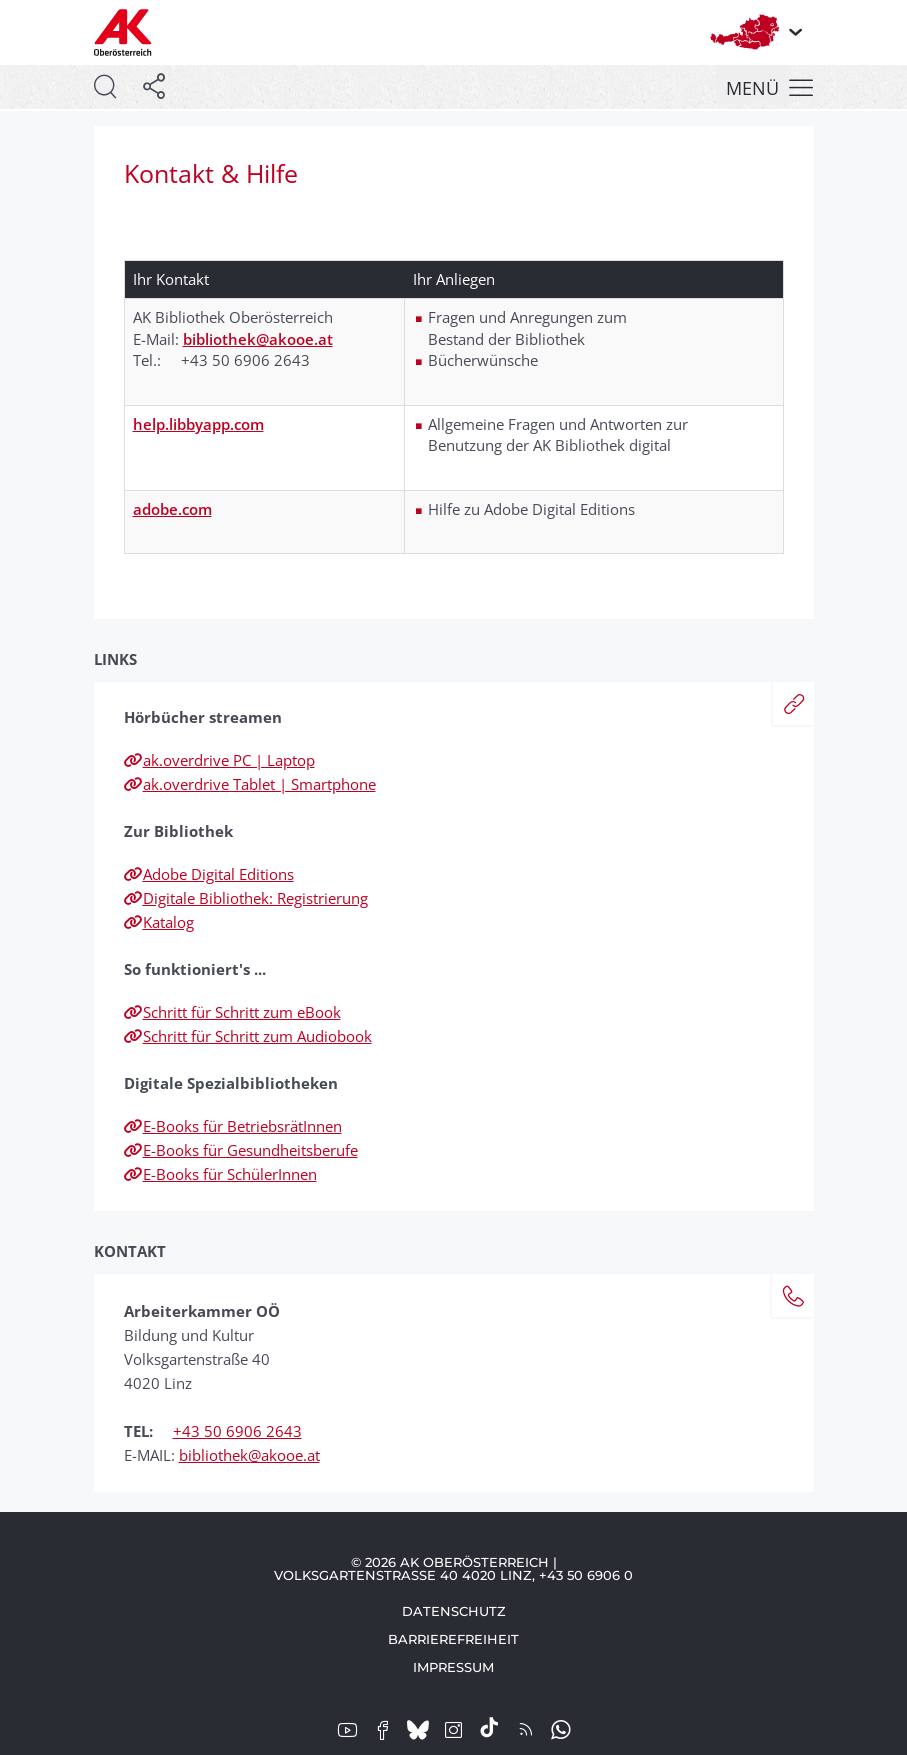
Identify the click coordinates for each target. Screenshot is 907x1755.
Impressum (453, 1667)
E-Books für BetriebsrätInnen (233, 1126)
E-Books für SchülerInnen (220, 1174)
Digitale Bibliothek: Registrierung (246, 898)
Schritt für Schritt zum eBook (232, 1012)
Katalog (159, 922)
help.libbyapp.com (198, 424)
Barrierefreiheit (453, 1639)
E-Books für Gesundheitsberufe (241, 1150)
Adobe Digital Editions (209, 874)
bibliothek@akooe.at (258, 339)
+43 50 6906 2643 (237, 1431)
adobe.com (172, 509)
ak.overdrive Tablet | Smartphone (250, 784)
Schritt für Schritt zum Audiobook (248, 1036)
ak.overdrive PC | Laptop (219, 760)
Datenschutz (454, 1611)
